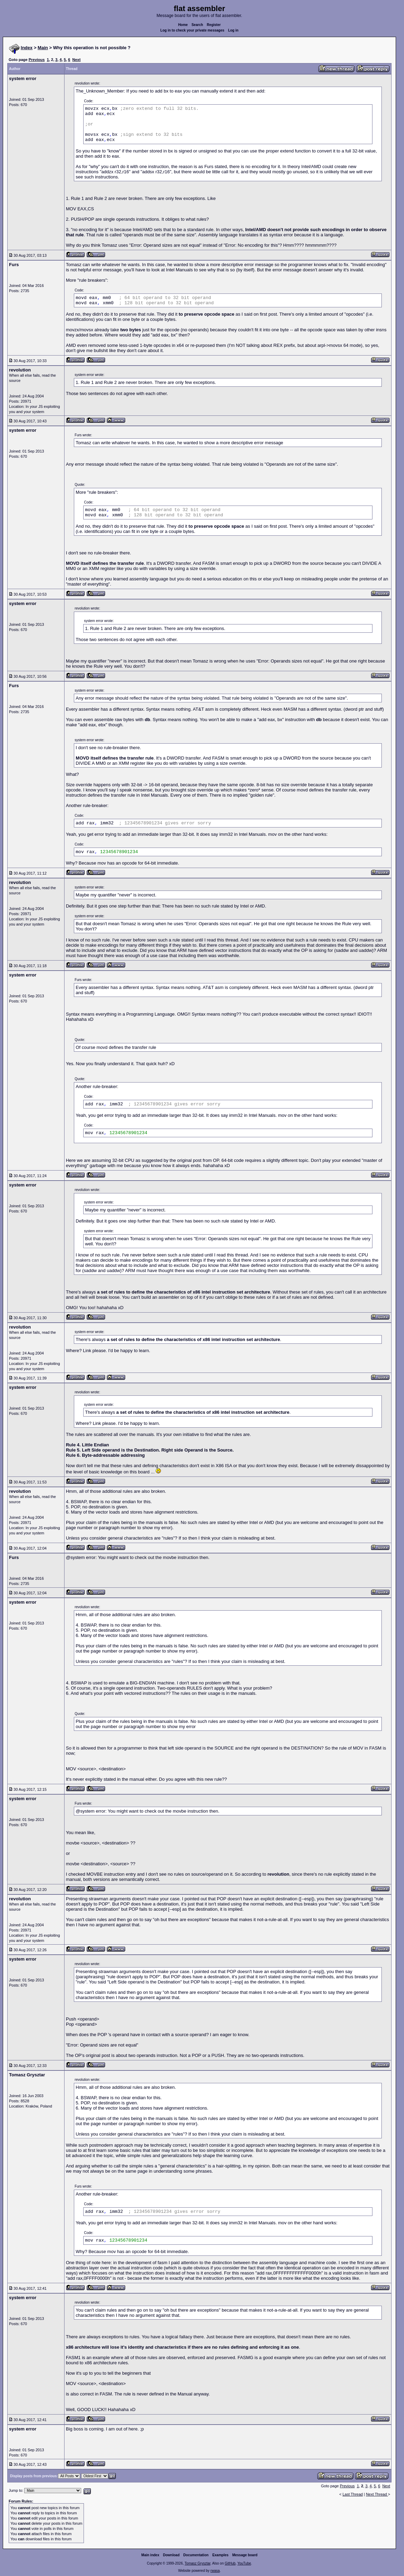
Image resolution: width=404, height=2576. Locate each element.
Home (183, 25)
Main (43, 47)
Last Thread (353, 2494)
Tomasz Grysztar (197, 2563)
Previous (36, 60)
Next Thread (377, 2494)
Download (171, 2555)
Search (197, 25)
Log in (233, 30)
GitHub (230, 2563)
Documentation (196, 2555)
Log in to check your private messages (192, 30)
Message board (245, 2555)
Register (214, 25)
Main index (150, 2555)
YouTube (244, 2563)
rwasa (215, 2571)
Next (76, 60)
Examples (220, 2555)
